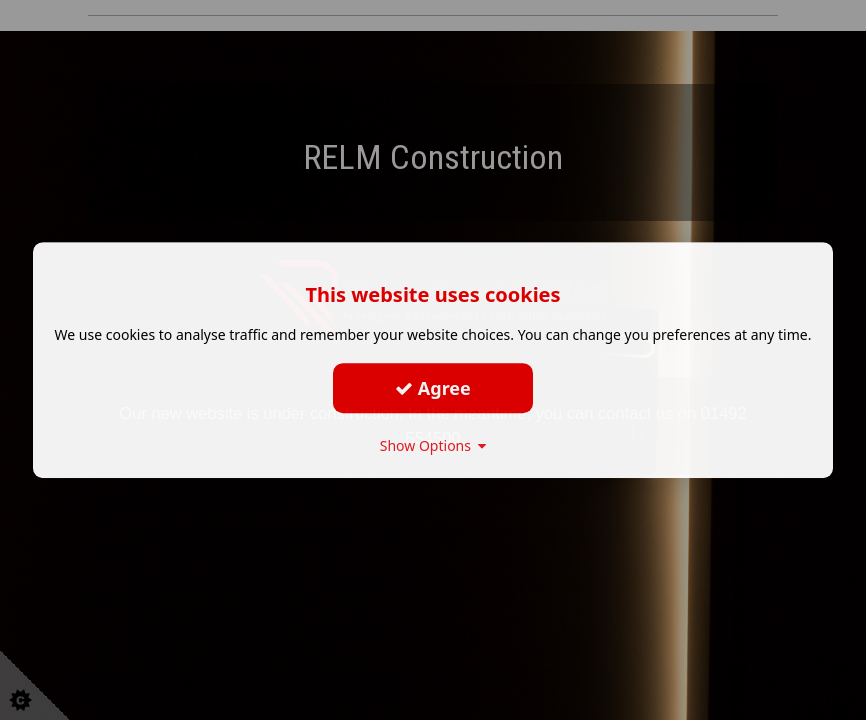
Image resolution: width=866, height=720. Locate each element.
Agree (433, 388)
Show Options (433, 445)
